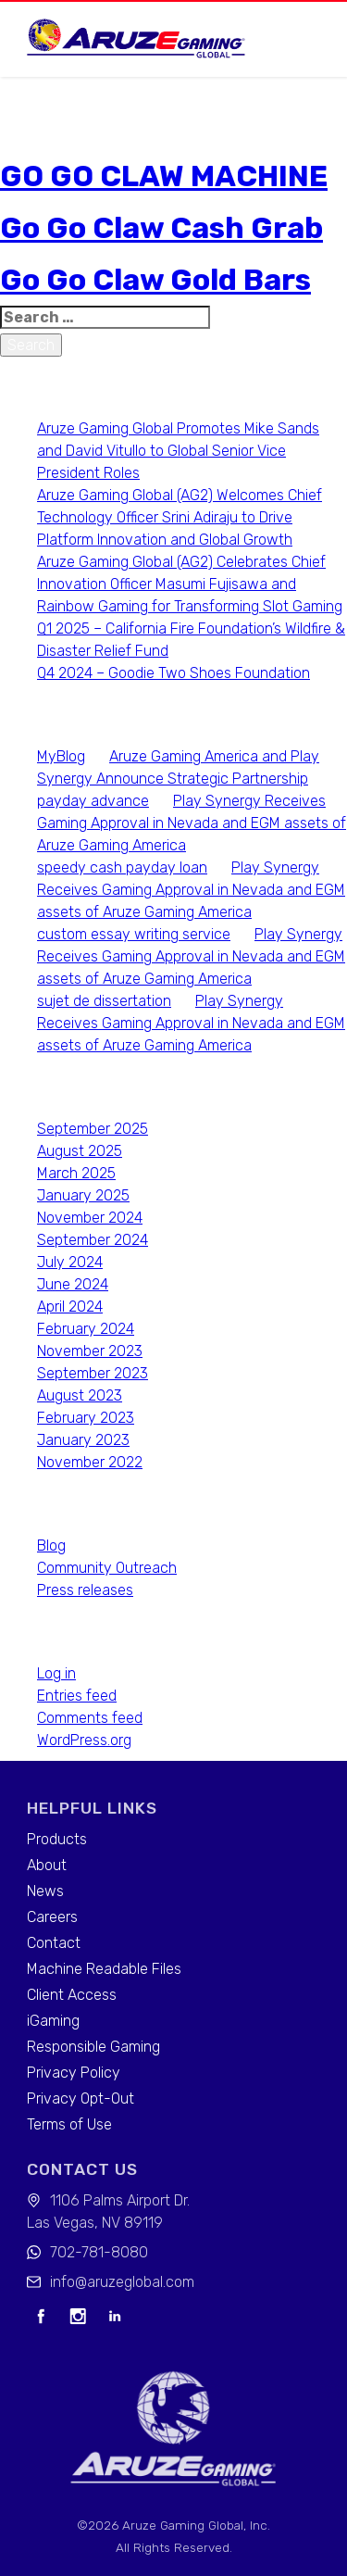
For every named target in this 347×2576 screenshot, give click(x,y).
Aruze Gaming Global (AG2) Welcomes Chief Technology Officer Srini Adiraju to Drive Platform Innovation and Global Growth (179, 517)
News (45, 1891)
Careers (52, 1917)
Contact (54, 1943)
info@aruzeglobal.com (122, 2282)
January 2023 (83, 1440)
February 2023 (85, 1417)
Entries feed (77, 1695)
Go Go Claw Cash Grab (161, 227)
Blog (51, 1545)
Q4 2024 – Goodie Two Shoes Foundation (173, 673)
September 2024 (92, 1240)
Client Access (72, 1995)
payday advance (93, 801)
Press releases (85, 1590)
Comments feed (90, 1718)
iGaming (53, 2020)
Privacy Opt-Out (80, 2098)
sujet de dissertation (104, 1001)
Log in (56, 1673)
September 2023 (92, 1373)
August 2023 (79, 1395)
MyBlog (61, 756)
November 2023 (90, 1351)
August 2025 (79, 1151)
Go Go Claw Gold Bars (155, 279)
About (47, 1865)
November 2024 (90, 1217)
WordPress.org (84, 1740)
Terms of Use (69, 2124)
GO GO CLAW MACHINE (164, 176)
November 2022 (90, 1462)
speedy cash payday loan (122, 867)
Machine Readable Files (104, 1969)
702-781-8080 (99, 2252)
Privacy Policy (73, 2072)
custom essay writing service (133, 934)
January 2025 (83, 1195)
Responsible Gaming (93, 2046)
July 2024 (70, 1262)
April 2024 (70, 1306)
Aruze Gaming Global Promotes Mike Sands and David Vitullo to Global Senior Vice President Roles (178, 451)
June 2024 (72, 1284)
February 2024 (85, 1329)
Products (57, 1839)
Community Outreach (107, 1568)
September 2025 (92, 1128)
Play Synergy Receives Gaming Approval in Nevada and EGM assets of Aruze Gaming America (191, 823)
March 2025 (76, 1173)
